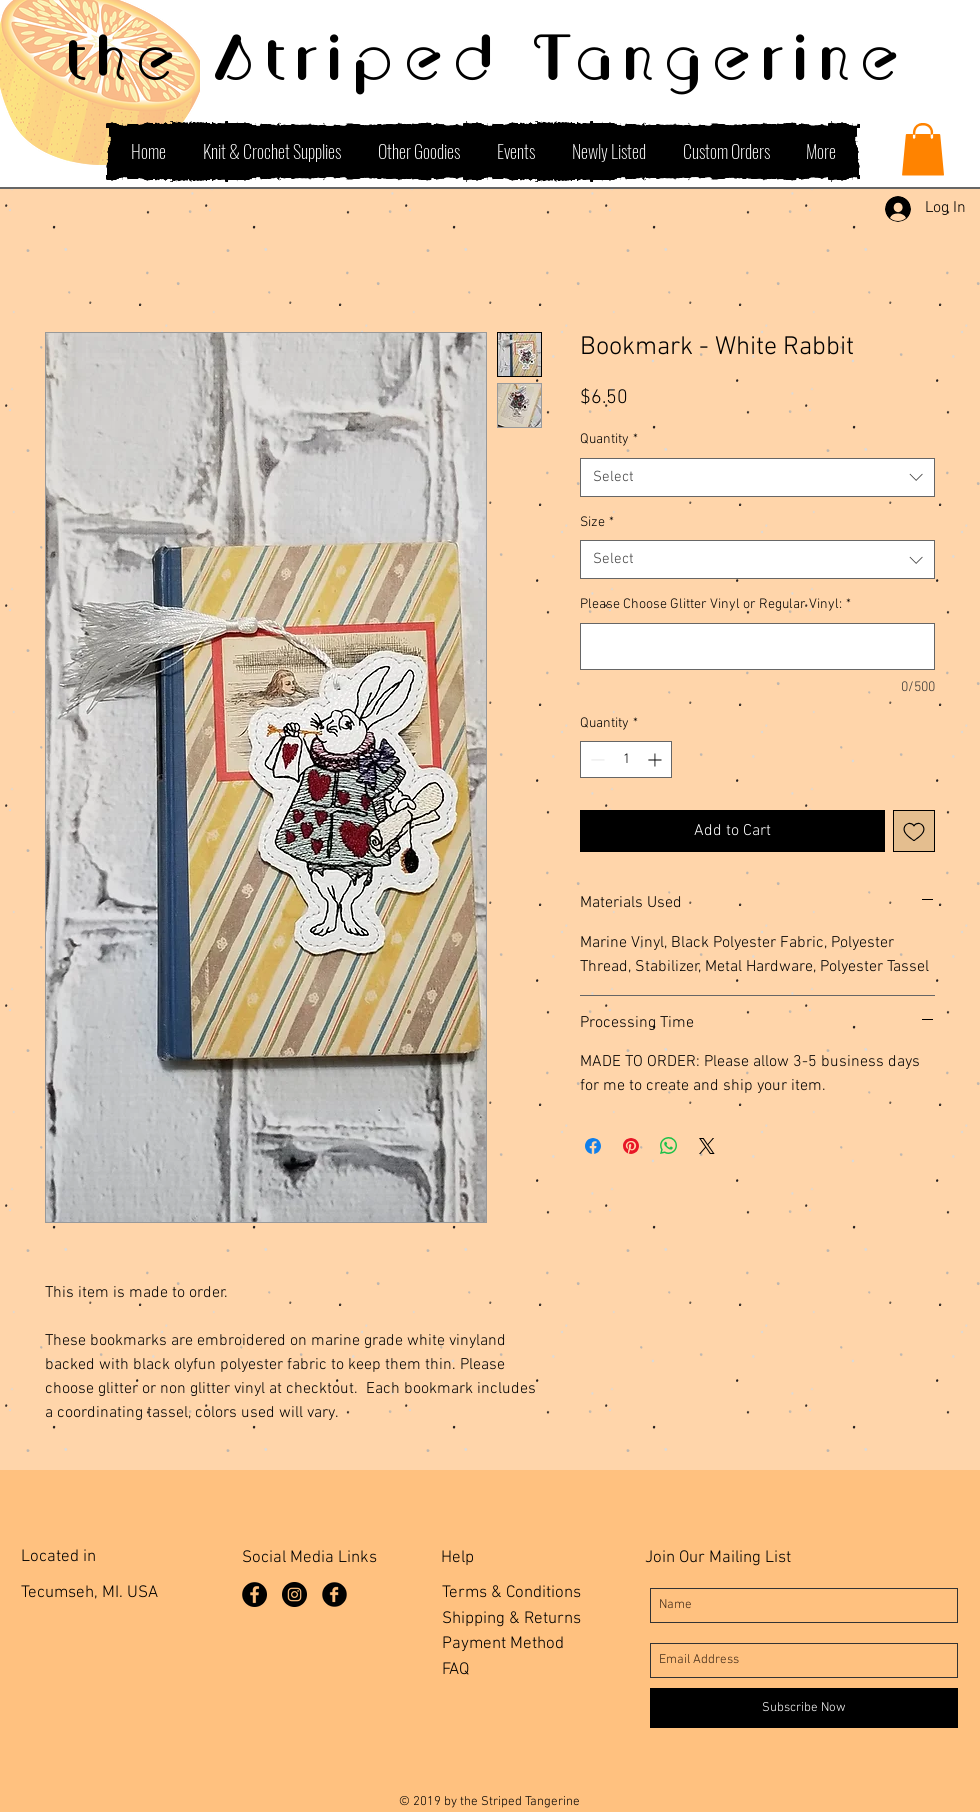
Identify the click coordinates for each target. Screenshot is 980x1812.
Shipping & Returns (511, 1619)
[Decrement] (595, 759)
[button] (923, 149)
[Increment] (656, 759)
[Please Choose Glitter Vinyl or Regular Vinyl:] (757, 646)
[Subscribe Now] (804, 1708)
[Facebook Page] (254, 1594)
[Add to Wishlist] (914, 831)
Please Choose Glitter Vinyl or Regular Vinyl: (715, 604)
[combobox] (757, 477)
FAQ (455, 1670)
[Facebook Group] (334, 1594)
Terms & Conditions (511, 1593)
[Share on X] (707, 1146)
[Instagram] (294, 1594)
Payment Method (503, 1644)
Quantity (609, 439)
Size (597, 522)
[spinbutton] (626, 759)
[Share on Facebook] (593, 1146)
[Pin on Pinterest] (631, 1146)
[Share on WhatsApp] (669, 1146)
